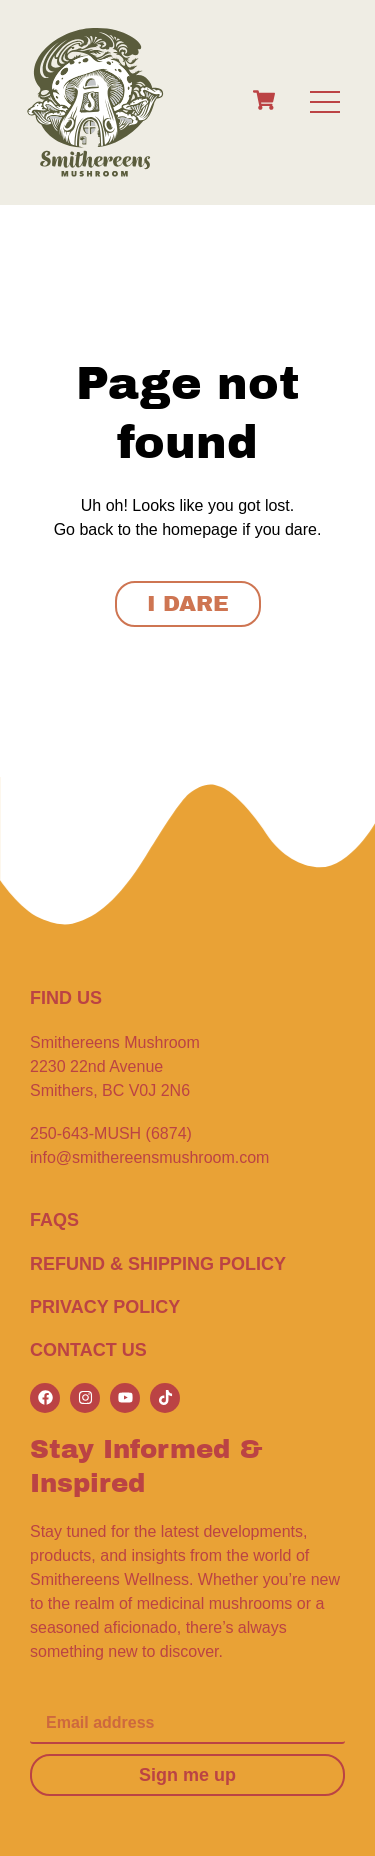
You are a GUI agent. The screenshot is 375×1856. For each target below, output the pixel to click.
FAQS (54, 1220)
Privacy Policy (105, 1307)
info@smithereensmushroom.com (149, 1157)
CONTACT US (88, 1350)
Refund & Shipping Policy (158, 1264)
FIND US (66, 998)
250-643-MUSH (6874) (111, 1133)
